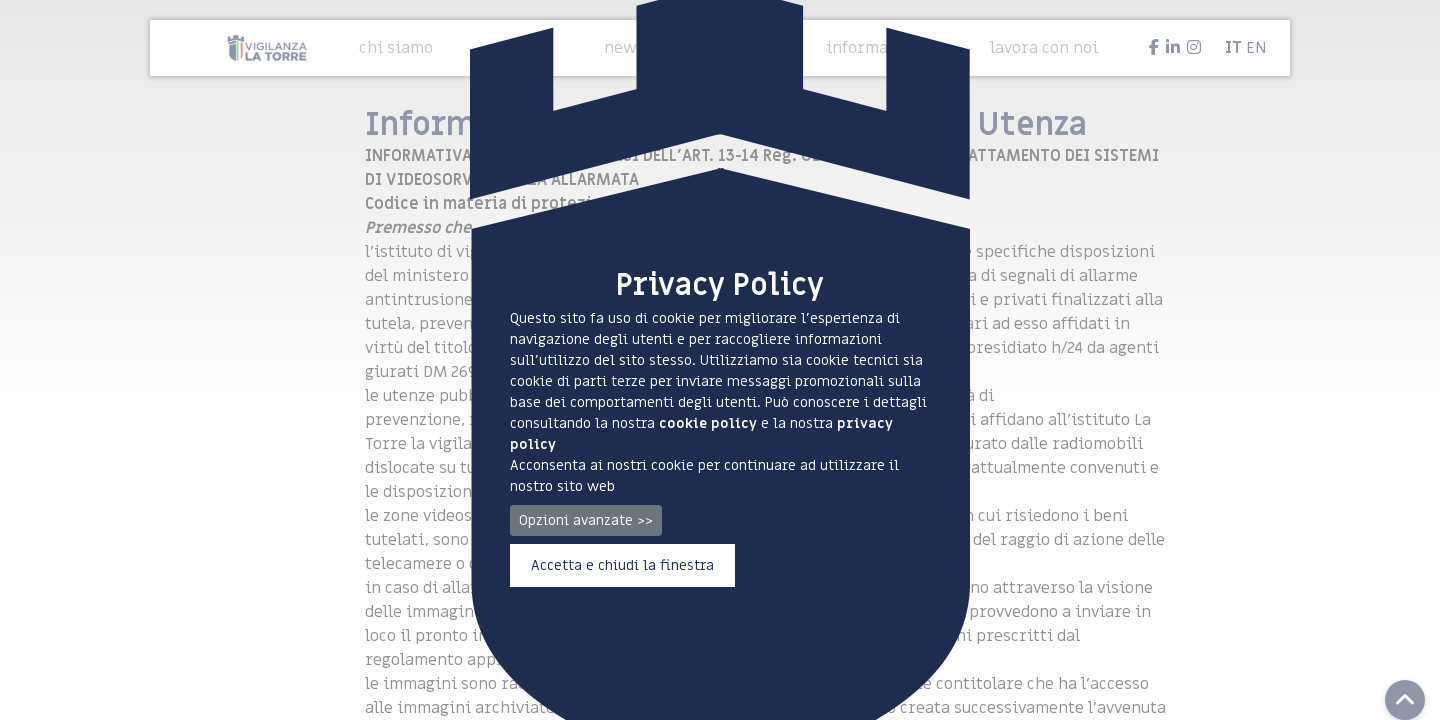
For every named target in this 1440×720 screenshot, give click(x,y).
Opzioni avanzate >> (586, 520)
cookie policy (708, 423)
